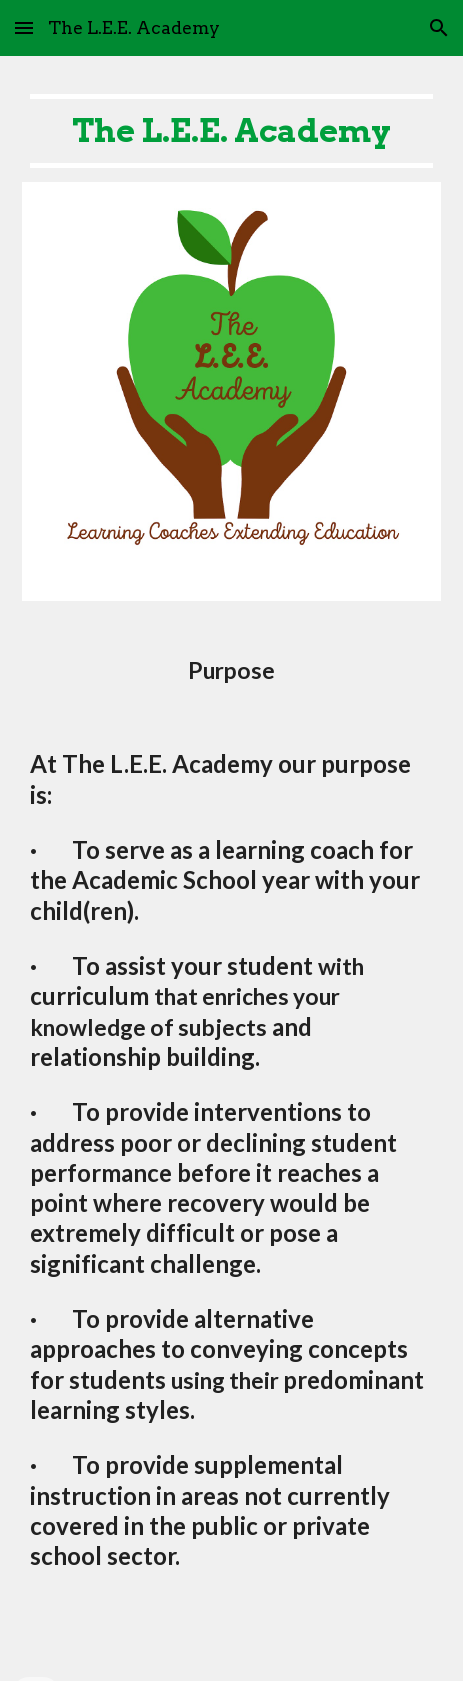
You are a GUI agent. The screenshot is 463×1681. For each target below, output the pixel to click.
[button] (24, 27)
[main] (231, 131)
